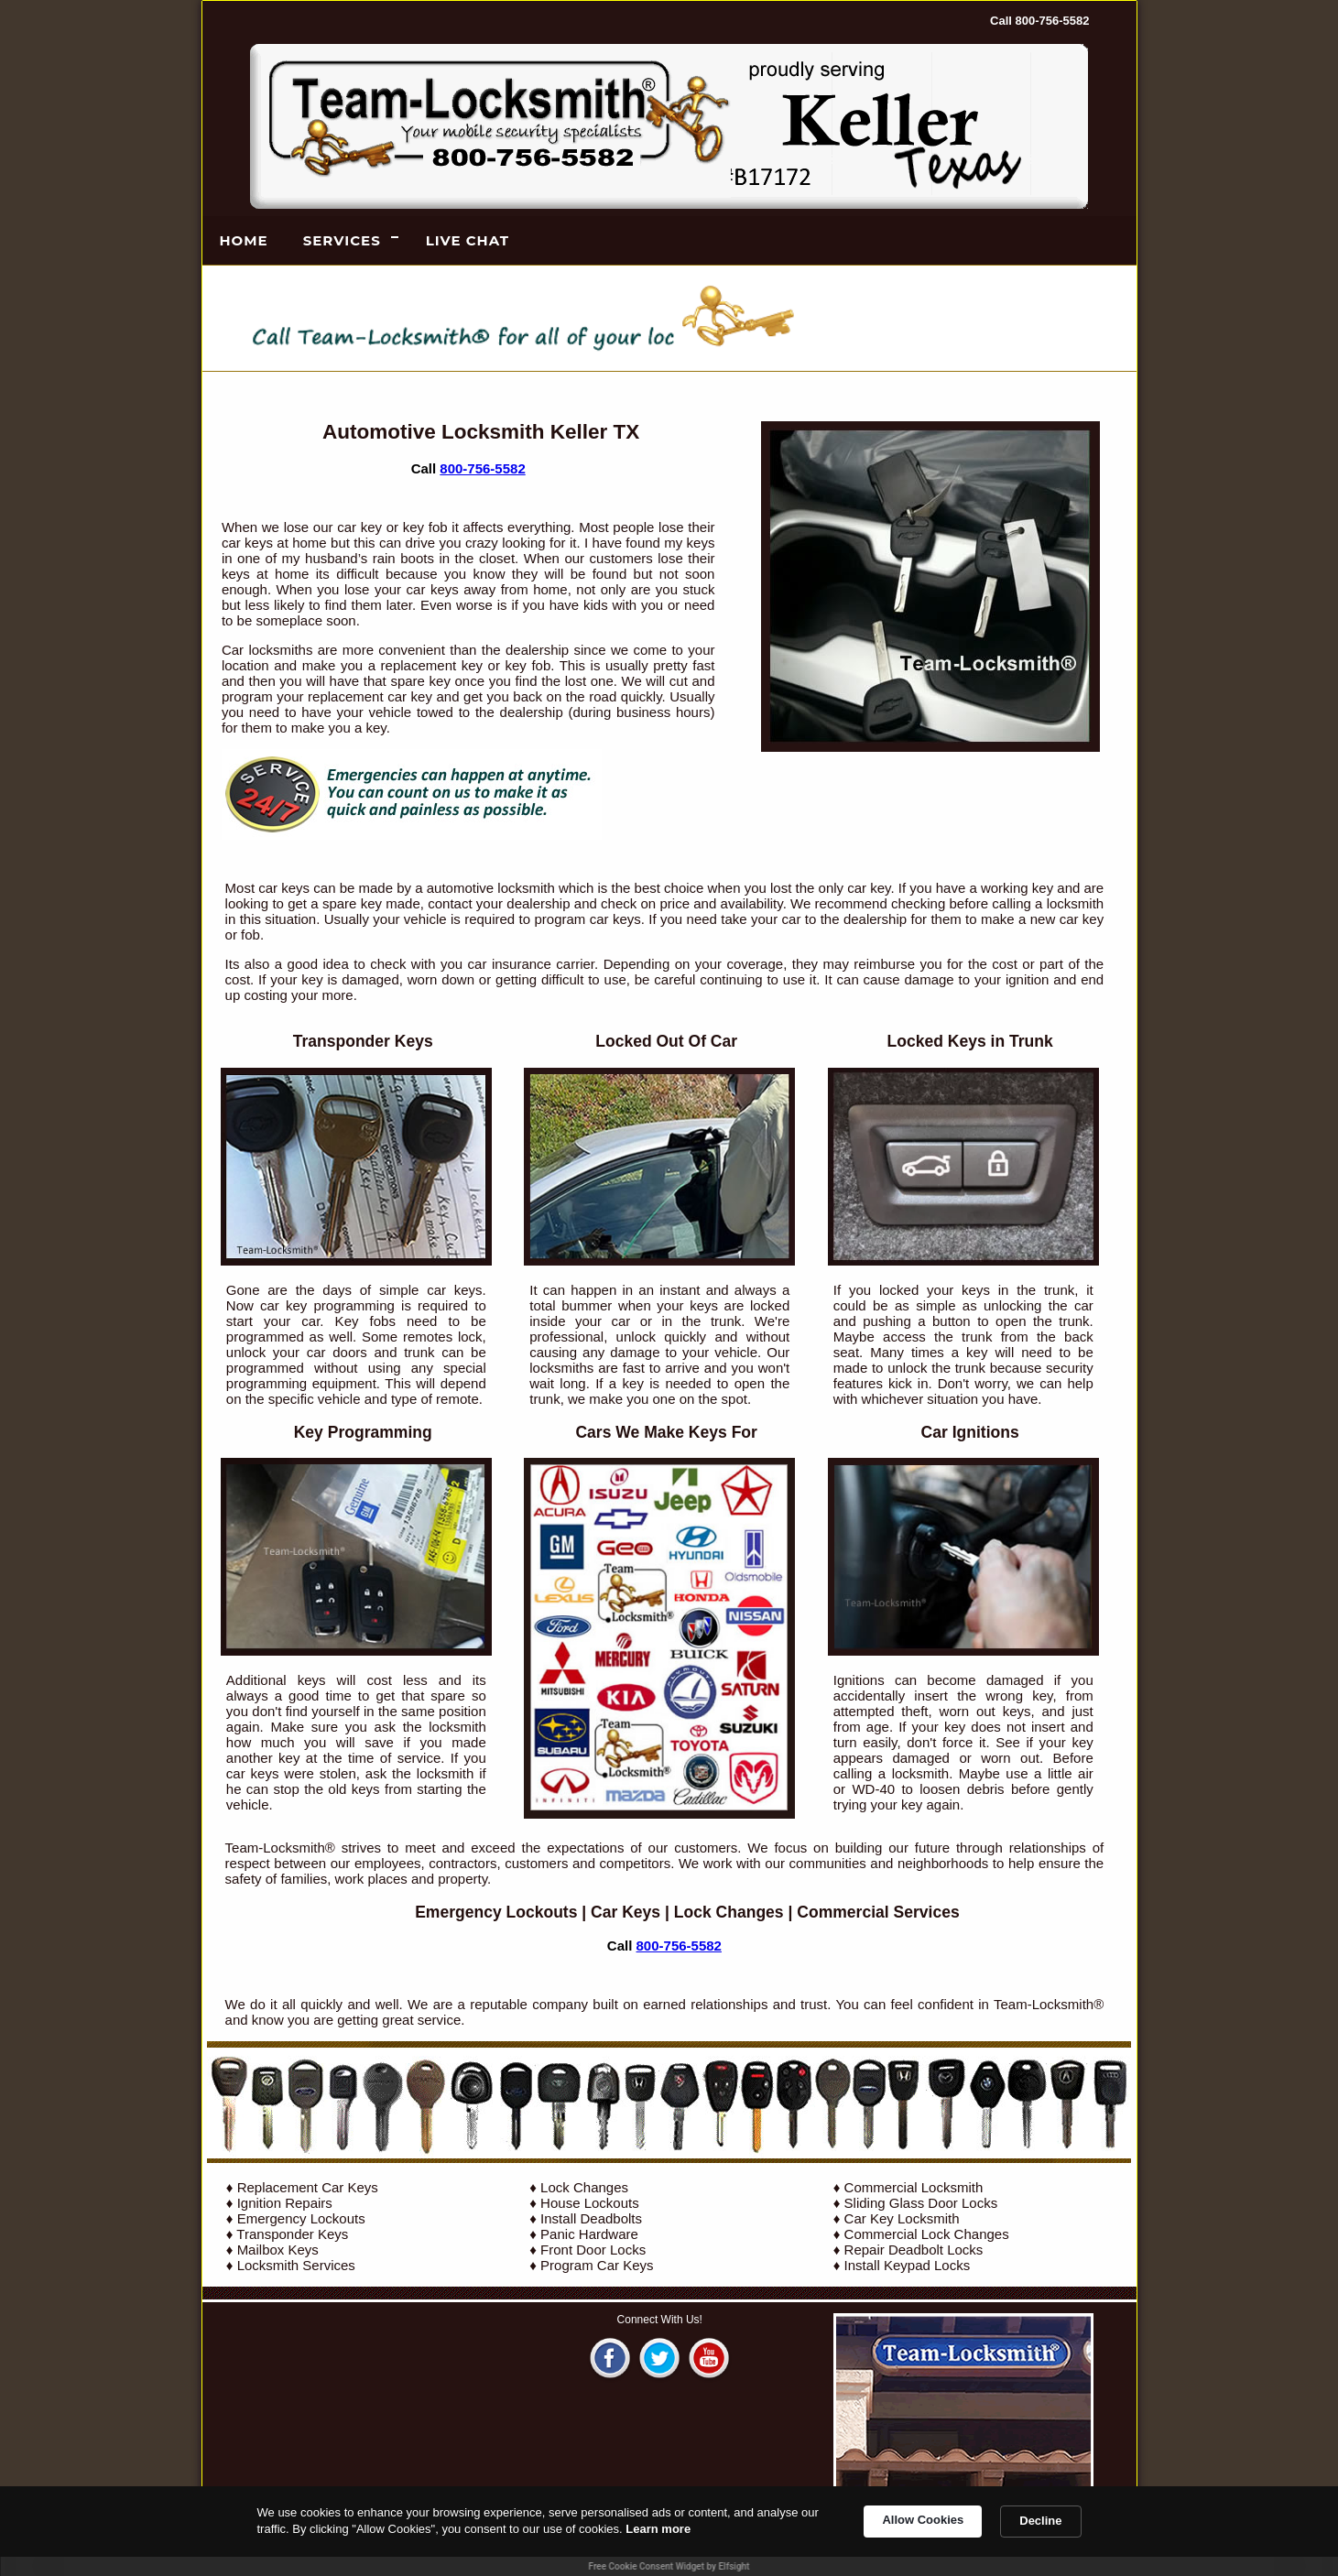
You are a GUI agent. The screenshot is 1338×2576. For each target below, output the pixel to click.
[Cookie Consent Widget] (669, 2531)
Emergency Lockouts (496, 1912)
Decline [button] (1040, 2520)
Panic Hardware (589, 2234)
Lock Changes (729, 1912)
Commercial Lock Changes (926, 2234)
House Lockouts (589, 2203)
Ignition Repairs (284, 2203)
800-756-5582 (482, 468)
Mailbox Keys (278, 2249)
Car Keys (625, 1912)
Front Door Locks (593, 2249)
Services (342, 240)
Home (244, 240)
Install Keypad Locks (907, 2265)
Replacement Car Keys (307, 2187)
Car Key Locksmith (902, 2218)
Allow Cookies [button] (922, 2520)
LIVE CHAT (467, 240)
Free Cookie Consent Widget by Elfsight (669, 2566)
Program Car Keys (596, 2265)
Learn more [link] (658, 2529)
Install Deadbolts (591, 2218)
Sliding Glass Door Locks (921, 2203)
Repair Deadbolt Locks (914, 2249)
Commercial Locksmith (914, 2187)
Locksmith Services (296, 2265)
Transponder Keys (292, 2234)
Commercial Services (878, 1912)
